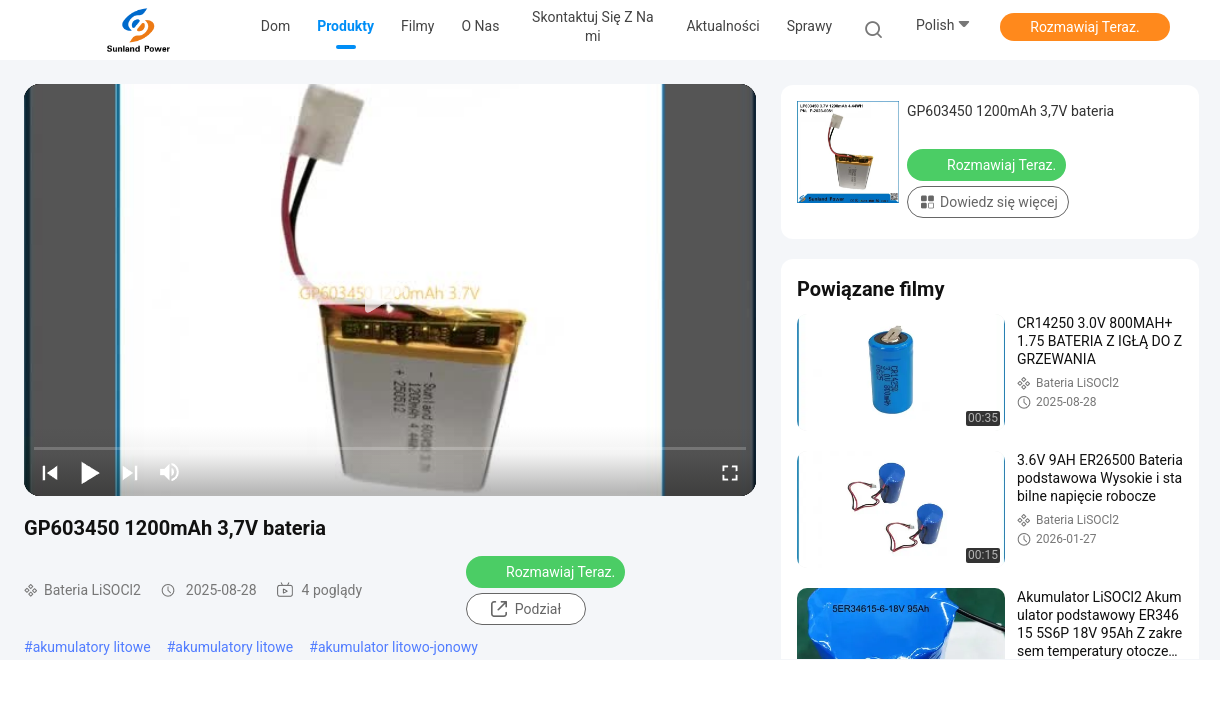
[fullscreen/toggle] (730, 472)
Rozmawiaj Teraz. (1084, 27)
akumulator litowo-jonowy (398, 647)
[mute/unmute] (170, 472)
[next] (130, 472)
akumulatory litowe (92, 647)
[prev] (50, 472)
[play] (390, 290)
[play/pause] (90, 472)
